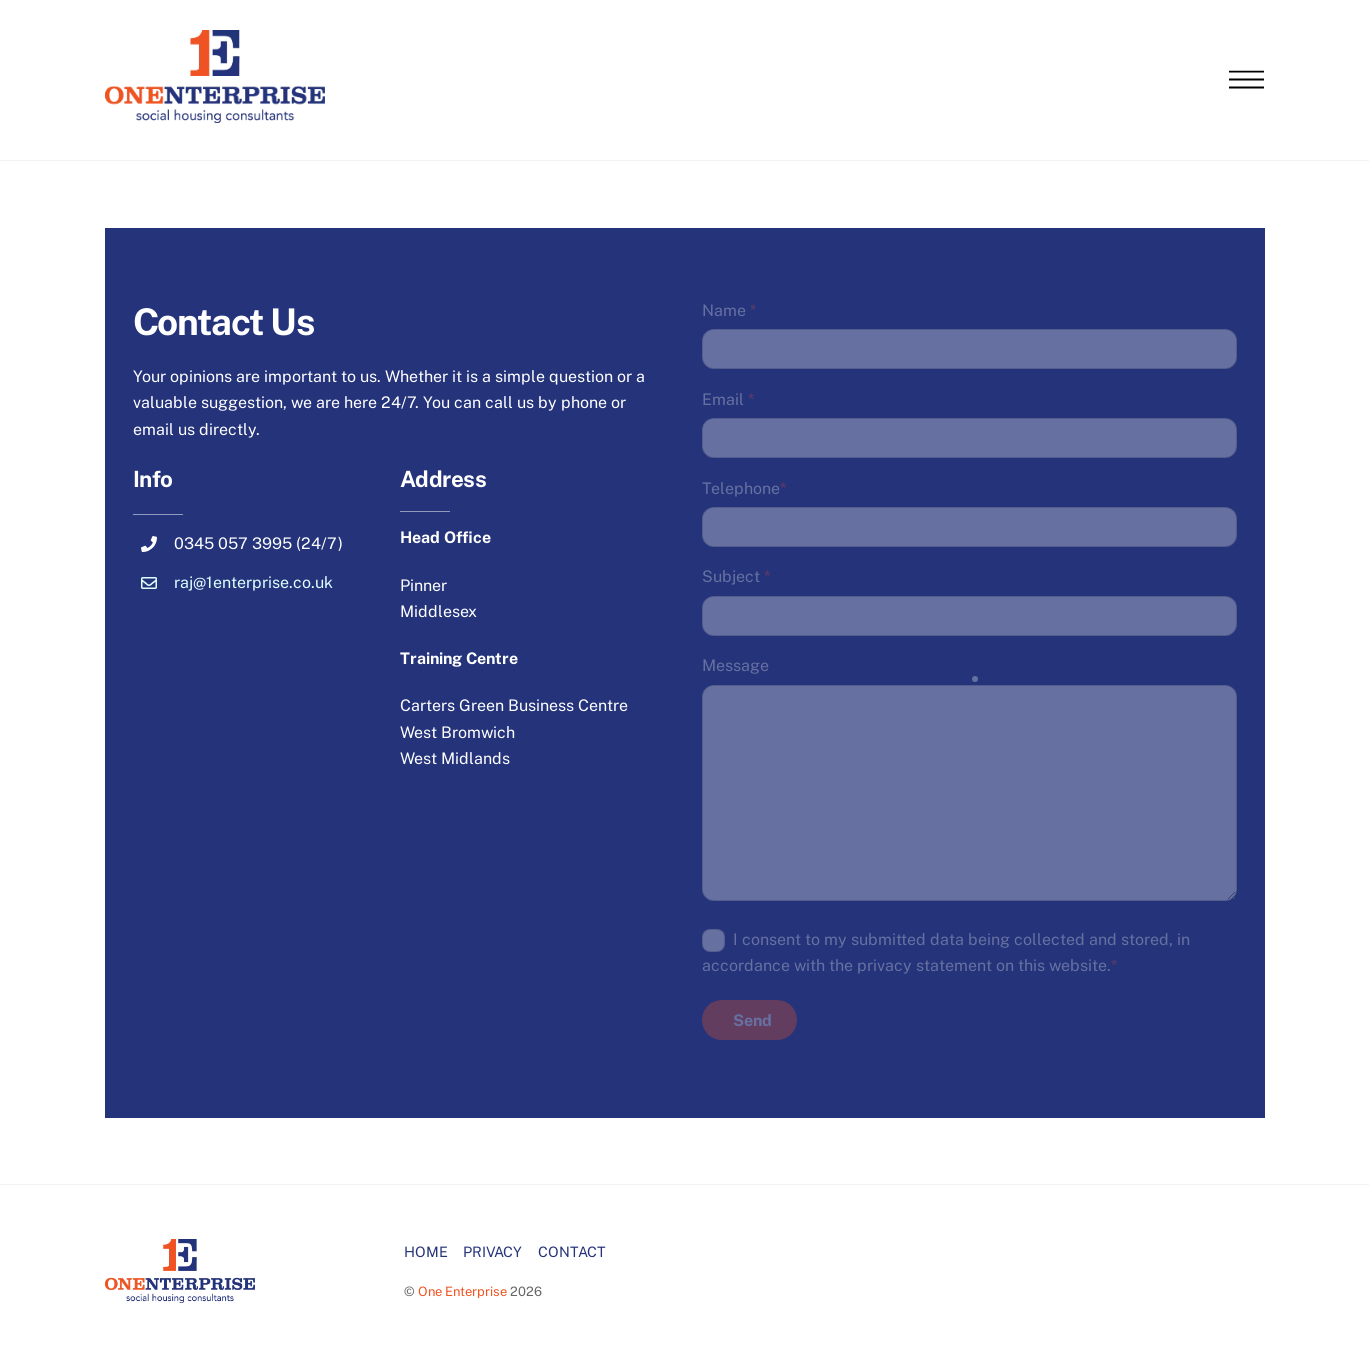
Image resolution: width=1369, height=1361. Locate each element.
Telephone (744, 488)
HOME (426, 1251)
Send (752, 1020)
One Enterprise (462, 1291)
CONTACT (572, 1251)
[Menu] (1246, 80)
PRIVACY (492, 1251)
